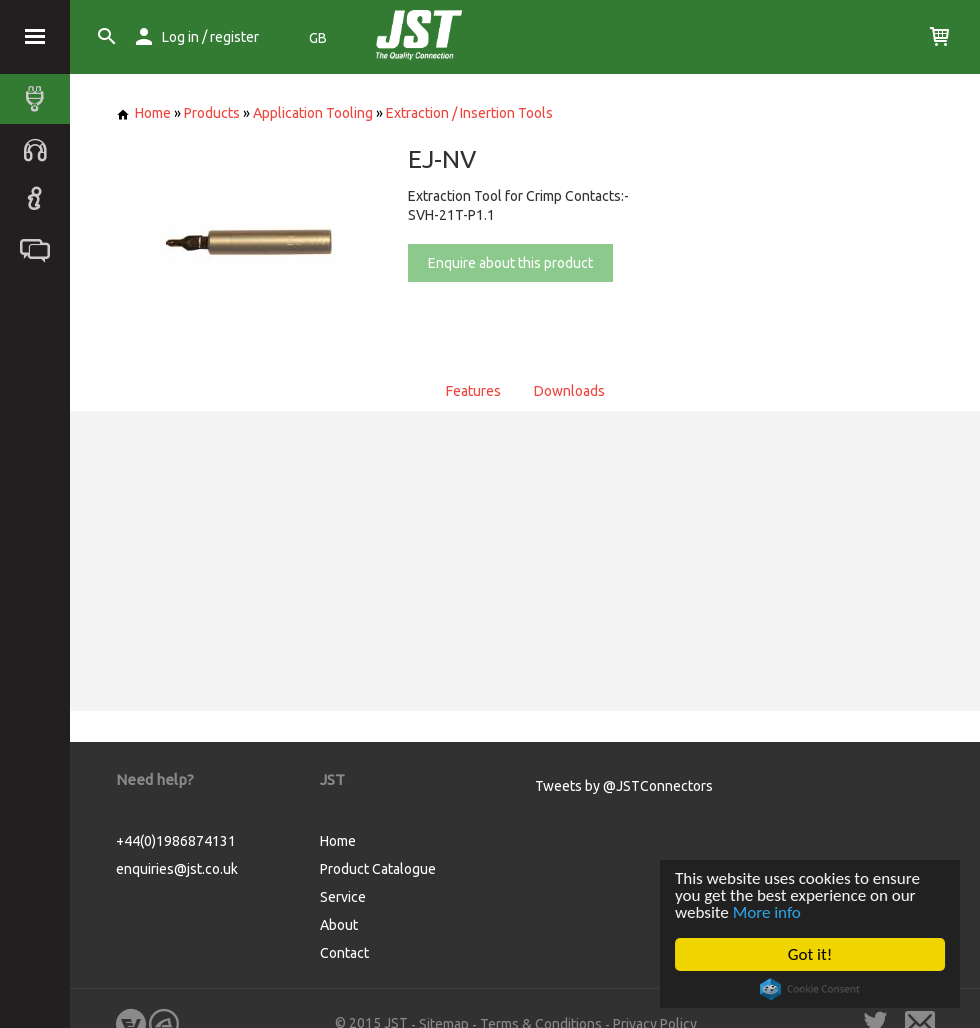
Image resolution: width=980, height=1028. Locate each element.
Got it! (810, 954)
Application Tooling (313, 113)
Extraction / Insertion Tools (469, 113)
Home (143, 113)
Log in (180, 37)
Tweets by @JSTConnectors (624, 786)
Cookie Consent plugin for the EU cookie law (810, 989)
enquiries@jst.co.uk (177, 869)
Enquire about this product (510, 263)
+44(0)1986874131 (176, 841)
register (234, 37)
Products (212, 113)
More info (767, 912)
